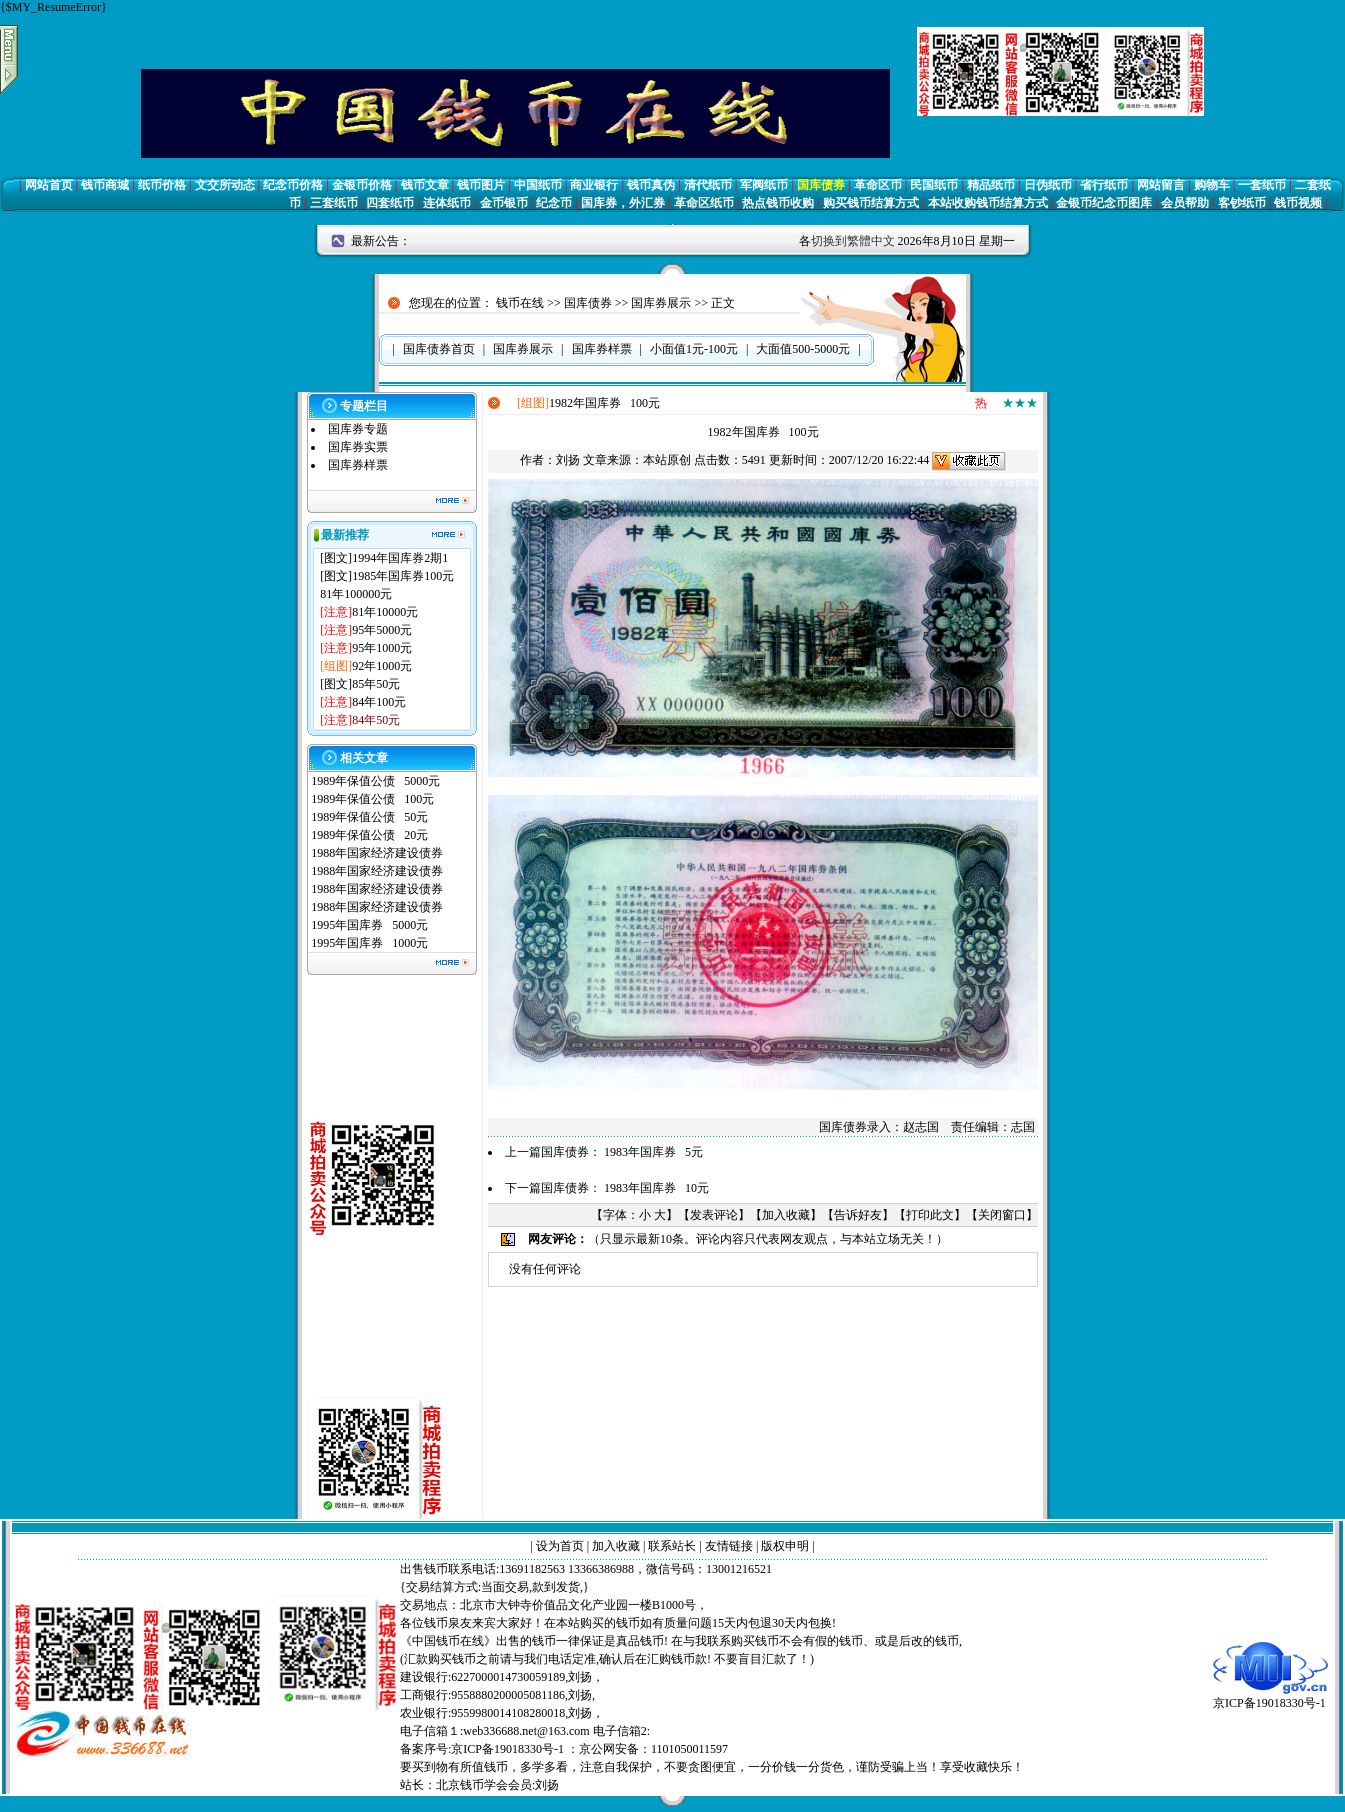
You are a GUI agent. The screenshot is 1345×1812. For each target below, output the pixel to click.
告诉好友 (858, 1215)
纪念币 (554, 203)
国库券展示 (661, 303)
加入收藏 (786, 1215)
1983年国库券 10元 (656, 1188)
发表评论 (714, 1215)
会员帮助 (1185, 203)
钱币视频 (1298, 203)
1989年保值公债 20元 (369, 835)
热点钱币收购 (778, 203)
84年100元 (379, 702)
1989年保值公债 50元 (369, 817)
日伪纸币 (1048, 185)
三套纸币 (334, 203)
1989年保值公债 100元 (372, 799)
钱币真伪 (651, 185)
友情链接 (729, 1546)
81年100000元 (356, 594)
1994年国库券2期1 (400, 558)
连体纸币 (447, 203)
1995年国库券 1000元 (369, 943)
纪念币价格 (293, 185)
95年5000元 (382, 630)
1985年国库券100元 (403, 576)
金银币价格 (362, 185)
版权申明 (785, 1546)
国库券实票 (358, 447)
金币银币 (504, 203)
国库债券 (821, 185)
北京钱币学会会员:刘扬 (497, 1785)
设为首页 (560, 1546)
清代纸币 (708, 185)
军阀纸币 (764, 185)
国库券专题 (358, 429)
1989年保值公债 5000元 (375, 781)
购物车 (1212, 185)
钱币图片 (481, 185)
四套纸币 (390, 203)
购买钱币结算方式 (871, 203)
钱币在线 (520, 303)
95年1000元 (382, 648)
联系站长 (672, 1546)
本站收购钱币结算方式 (988, 203)
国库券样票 (358, 465)
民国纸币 (934, 185)
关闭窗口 (1002, 1215)
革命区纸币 (704, 203)
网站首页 (49, 185)
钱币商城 (105, 185)
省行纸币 (1104, 185)
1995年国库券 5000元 (369, 925)
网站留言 (1161, 185)
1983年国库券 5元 (653, 1152)
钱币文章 (425, 185)
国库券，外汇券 (623, 203)
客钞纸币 (1242, 203)
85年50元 (376, 684)
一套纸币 (1262, 185)
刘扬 (568, 460)
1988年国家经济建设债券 (377, 853)
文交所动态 (225, 185)
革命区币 (878, 185)
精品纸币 (991, 185)
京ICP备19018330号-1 (1270, 1696)
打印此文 (930, 1215)
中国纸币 (538, 185)
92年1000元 (382, 666)
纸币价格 (162, 185)
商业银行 (594, 185)
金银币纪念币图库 (1104, 203)
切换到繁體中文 (853, 241)
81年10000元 (385, 612)
